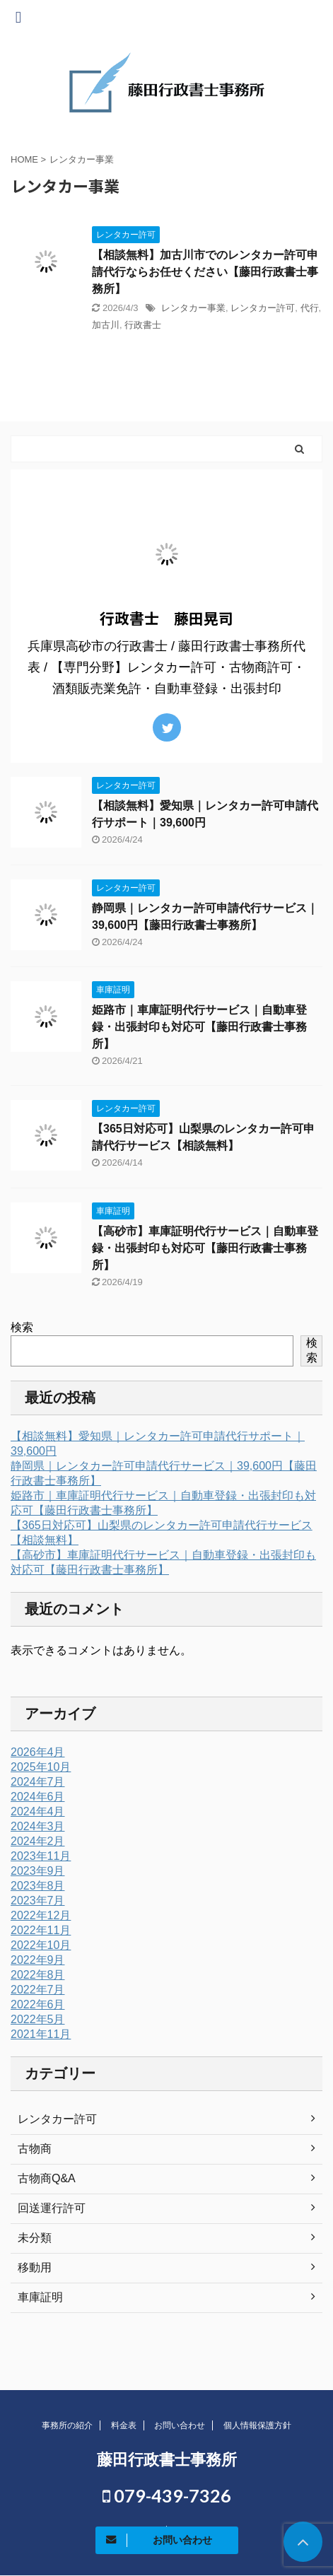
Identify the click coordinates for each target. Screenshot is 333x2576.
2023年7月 (38, 1901)
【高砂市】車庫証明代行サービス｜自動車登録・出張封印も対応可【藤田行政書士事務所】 (205, 1248)
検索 (22, 1327)
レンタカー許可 (262, 308)
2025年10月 (41, 1767)
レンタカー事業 (193, 308)
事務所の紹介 (67, 2425)
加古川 (105, 325)
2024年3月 (38, 1826)
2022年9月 (38, 1960)
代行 (309, 308)
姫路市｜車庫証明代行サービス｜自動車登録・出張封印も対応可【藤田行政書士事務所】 (199, 1027)
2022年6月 (38, 2004)
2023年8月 (38, 1886)
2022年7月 (38, 1990)
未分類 (35, 2238)
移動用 (35, 2267)
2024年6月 (38, 1797)
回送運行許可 (52, 2208)
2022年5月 (38, 2019)
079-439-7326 (167, 2495)
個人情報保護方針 (257, 2425)
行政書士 (142, 325)
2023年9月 (38, 1871)
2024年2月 (38, 1841)
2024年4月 (38, 1811)
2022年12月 (41, 1915)
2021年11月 (41, 2034)
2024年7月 (38, 1782)
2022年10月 (41, 1945)
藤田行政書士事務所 (167, 2460)
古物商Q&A (47, 2178)
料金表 (123, 2425)
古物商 (35, 2149)
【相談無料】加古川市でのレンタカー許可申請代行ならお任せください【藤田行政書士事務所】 (205, 272)
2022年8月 (38, 1975)
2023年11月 (41, 1856)
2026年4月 (38, 1752)
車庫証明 (40, 2297)
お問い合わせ (179, 2425)
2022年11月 (41, 1930)
